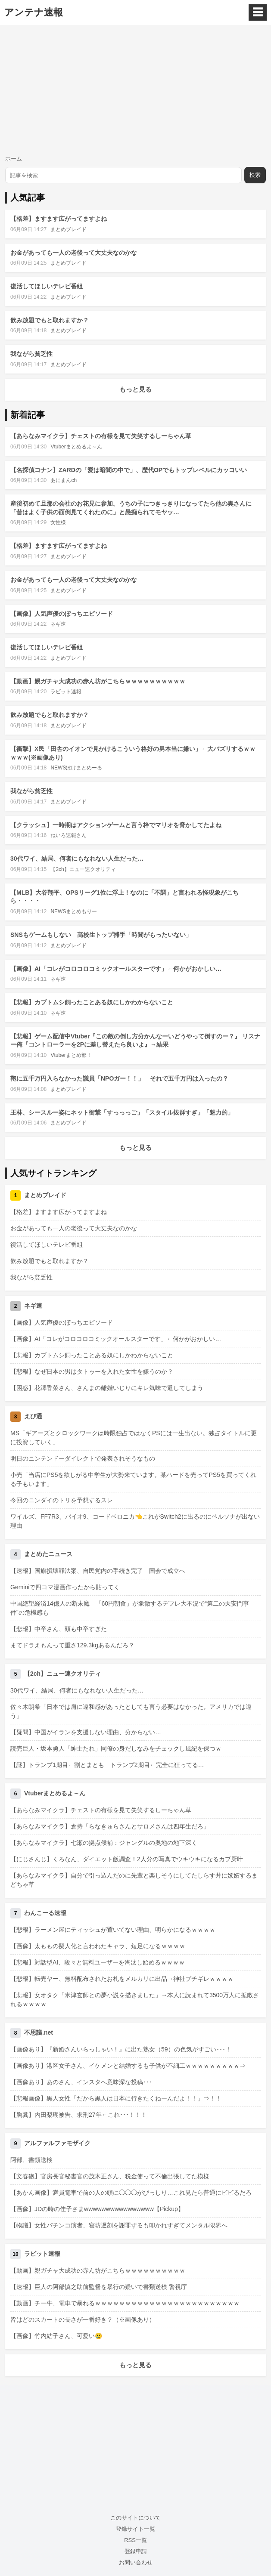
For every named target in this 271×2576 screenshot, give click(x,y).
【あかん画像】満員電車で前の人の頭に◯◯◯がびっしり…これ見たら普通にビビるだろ (131, 2192)
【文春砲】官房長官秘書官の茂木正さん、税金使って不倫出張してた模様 (109, 2176)
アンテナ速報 (33, 12)
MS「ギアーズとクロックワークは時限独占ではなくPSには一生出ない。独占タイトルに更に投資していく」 (133, 1438)
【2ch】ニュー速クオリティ (82, 869)
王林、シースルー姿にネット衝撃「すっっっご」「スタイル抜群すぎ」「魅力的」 (122, 1112)
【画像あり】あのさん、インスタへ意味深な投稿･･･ (81, 2082)
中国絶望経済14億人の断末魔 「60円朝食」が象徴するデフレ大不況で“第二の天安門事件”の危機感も (129, 1608)
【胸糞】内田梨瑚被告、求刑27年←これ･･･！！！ (78, 2114)
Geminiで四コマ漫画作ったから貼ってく (65, 1587)
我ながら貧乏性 (31, 353)
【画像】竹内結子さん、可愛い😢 (56, 2335)
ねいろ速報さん (68, 835)
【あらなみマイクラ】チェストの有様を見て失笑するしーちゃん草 (100, 435)
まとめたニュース (48, 1554)
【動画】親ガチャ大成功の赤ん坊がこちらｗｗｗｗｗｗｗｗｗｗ (97, 681)
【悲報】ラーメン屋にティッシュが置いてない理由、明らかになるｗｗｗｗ (112, 1929)
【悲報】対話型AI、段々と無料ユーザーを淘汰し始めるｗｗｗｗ (97, 1962)
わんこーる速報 (45, 1912)
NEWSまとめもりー (73, 911)
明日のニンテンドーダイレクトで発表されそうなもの (82, 1458)
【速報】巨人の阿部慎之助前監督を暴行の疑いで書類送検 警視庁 (98, 2286)
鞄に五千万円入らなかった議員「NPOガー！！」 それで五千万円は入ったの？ (119, 1078)
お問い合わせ (136, 2562)
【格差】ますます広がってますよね (58, 218)
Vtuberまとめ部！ (70, 1055)
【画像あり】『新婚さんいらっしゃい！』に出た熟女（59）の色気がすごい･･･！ (120, 2049)
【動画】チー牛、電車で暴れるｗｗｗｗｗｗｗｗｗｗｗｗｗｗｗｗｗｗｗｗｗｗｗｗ (125, 2303)
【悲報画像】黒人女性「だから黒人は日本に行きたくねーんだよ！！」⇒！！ (115, 2098)
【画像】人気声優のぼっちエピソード (61, 613)
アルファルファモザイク (57, 2143)
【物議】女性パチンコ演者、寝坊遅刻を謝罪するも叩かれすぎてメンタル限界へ (118, 2225)
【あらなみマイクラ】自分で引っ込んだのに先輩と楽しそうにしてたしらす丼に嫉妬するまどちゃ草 (134, 1880)
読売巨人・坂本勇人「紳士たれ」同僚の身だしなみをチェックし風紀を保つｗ (115, 1748)
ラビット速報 (65, 692)
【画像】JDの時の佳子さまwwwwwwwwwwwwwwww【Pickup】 (97, 2208)
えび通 (33, 1416)
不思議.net (38, 2032)
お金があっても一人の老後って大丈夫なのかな (73, 252)
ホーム (13, 158)
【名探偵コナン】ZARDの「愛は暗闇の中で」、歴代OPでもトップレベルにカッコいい (128, 469)
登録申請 (136, 2551)
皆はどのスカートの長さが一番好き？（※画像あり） (82, 2319)
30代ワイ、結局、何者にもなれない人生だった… (77, 858)
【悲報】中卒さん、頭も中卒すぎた (58, 1628)
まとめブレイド (68, 229)
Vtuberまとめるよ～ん (76, 447)
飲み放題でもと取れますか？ (49, 320)
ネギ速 (58, 624)
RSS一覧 (135, 2540)
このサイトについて (135, 2517)
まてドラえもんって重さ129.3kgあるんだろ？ (72, 1645)
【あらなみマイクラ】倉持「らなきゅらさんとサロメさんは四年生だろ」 (109, 1826)
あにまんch (63, 480)
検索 (255, 175)
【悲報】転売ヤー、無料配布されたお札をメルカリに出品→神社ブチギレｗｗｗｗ (122, 1978)
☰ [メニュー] (257, 12)
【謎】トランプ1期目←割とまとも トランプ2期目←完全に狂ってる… (107, 1764)
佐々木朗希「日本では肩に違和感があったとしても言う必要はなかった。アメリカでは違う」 (131, 1711)
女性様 (58, 522)
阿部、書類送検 (31, 2159)
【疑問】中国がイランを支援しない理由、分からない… (85, 1732)
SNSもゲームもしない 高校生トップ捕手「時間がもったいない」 (101, 934)
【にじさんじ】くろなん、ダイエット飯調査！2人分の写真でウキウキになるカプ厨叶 (126, 1859)
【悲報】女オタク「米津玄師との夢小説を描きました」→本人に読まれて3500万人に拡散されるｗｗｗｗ (134, 2000)
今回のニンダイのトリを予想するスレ (61, 1500)
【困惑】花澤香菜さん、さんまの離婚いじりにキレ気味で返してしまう (106, 1387)
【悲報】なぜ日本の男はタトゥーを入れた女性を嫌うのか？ (91, 1371)
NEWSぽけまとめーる (76, 768)
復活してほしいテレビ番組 (46, 286)
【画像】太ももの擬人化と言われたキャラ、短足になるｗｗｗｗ (97, 1946)
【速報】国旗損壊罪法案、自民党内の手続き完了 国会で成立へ (97, 1570)
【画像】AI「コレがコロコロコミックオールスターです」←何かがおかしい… (115, 968)
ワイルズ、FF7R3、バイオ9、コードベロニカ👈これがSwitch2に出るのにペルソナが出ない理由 (135, 1521)
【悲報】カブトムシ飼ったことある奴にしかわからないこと (91, 1002)
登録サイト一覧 (135, 2529)
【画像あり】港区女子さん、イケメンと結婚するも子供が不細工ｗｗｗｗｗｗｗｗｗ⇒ (128, 2065)
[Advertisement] (135, 89)
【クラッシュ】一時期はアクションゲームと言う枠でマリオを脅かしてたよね (115, 825)
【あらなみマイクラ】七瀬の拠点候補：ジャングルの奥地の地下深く (103, 1842)
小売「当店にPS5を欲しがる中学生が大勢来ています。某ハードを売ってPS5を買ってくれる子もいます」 (133, 1479)
